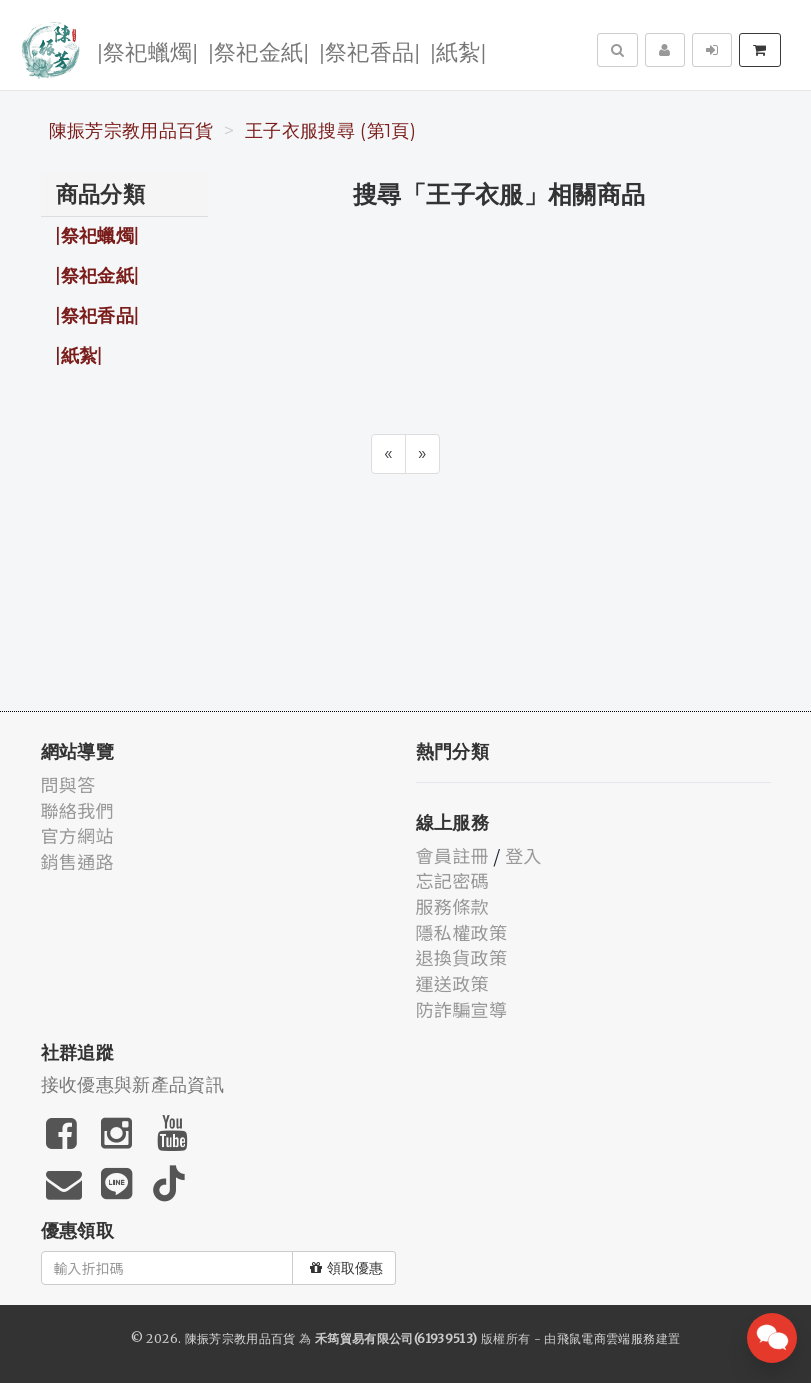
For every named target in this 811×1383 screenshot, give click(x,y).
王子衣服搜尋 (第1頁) (330, 131)
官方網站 (77, 835)
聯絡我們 (77, 810)
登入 (523, 855)
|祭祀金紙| (258, 50)
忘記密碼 (452, 880)
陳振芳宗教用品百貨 (131, 131)
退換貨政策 (462, 957)
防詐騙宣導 (462, 1009)
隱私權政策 (462, 932)
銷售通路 (77, 861)
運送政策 (452, 983)
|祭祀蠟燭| (147, 50)
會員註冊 (452, 855)
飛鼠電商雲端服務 (606, 1338)
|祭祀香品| (369, 50)
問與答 (68, 784)
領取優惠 (346, 1268)
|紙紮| (458, 50)
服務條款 (452, 906)
